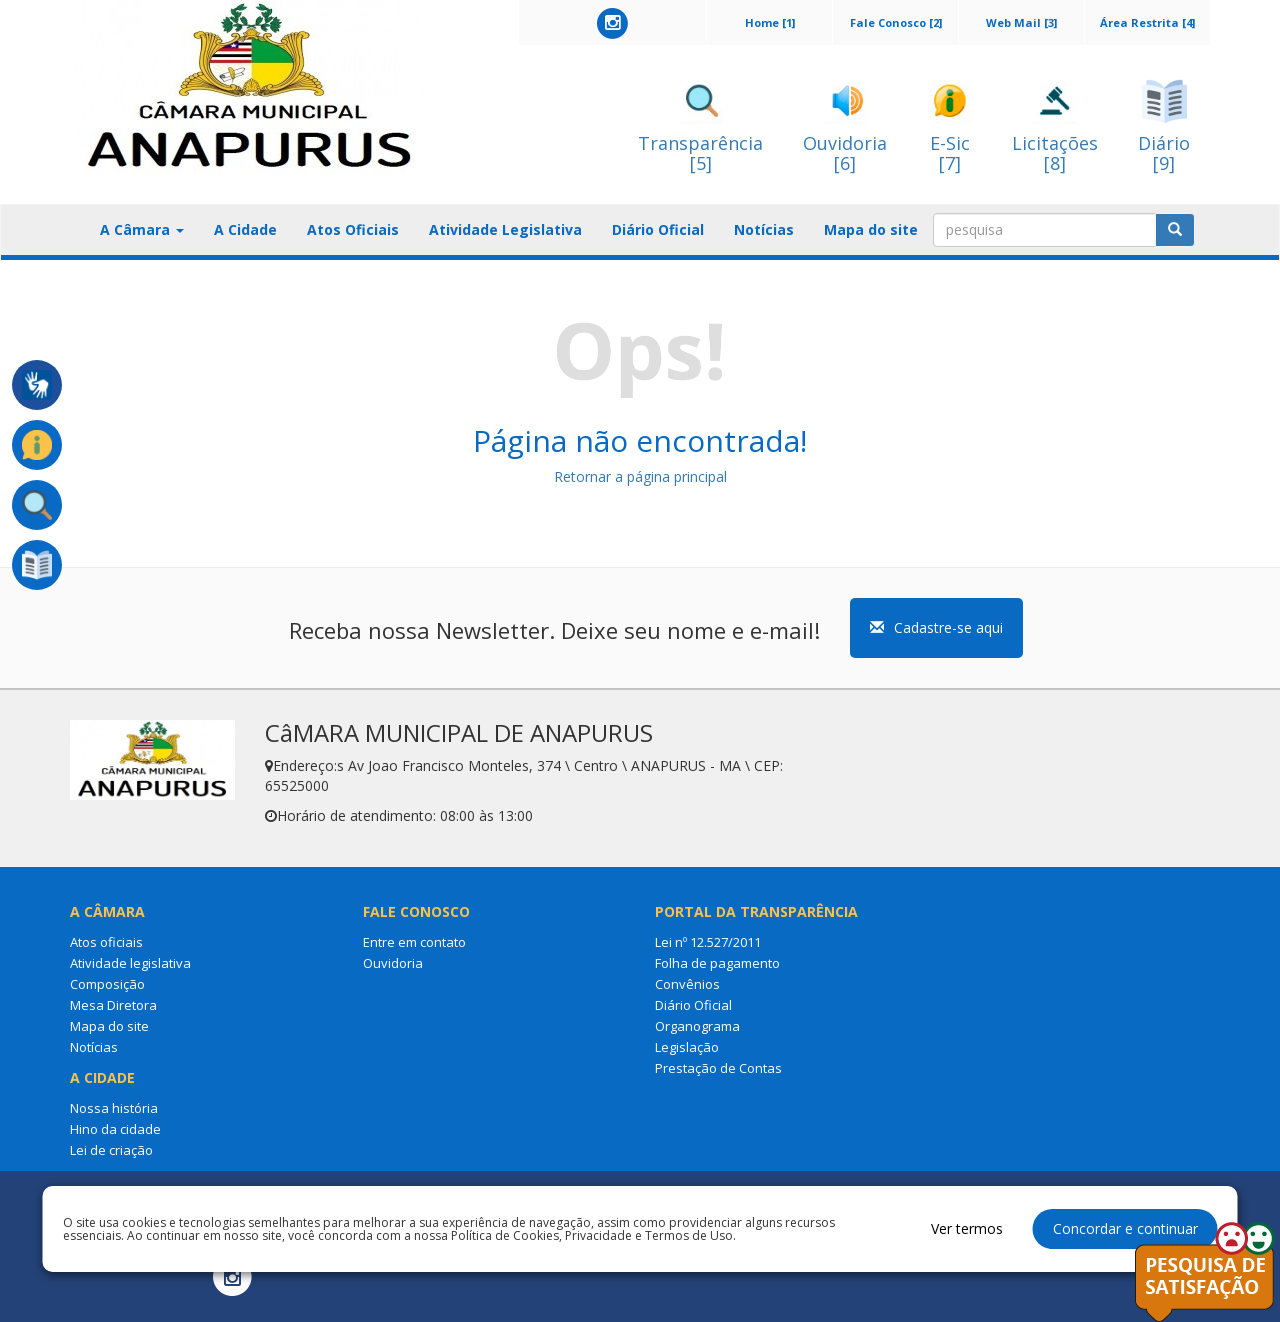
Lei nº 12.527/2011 (708, 942)
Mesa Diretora (113, 1005)
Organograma (697, 1026)
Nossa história (114, 1108)
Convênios (687, 984)
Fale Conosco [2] (896, 22)
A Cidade (245, 229)
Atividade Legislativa (505, 229)
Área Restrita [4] (1147, 22)
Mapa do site (871, 229)
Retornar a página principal (640, 476)
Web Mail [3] (1021, 22)
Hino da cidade (115, 1129)
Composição (107, 984)
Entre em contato (414, 942)
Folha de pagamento (717, 963)
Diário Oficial (658, 229)
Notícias (764, 229)
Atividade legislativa (130, 963)
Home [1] (770, 22)
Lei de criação (111, 1150)
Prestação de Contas (718, 1068)
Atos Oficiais (353, 229)
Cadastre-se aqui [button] (936, 627)
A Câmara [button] (142, 229)
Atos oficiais (106, 942)
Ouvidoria (393, 963)
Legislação (687, 1047)
